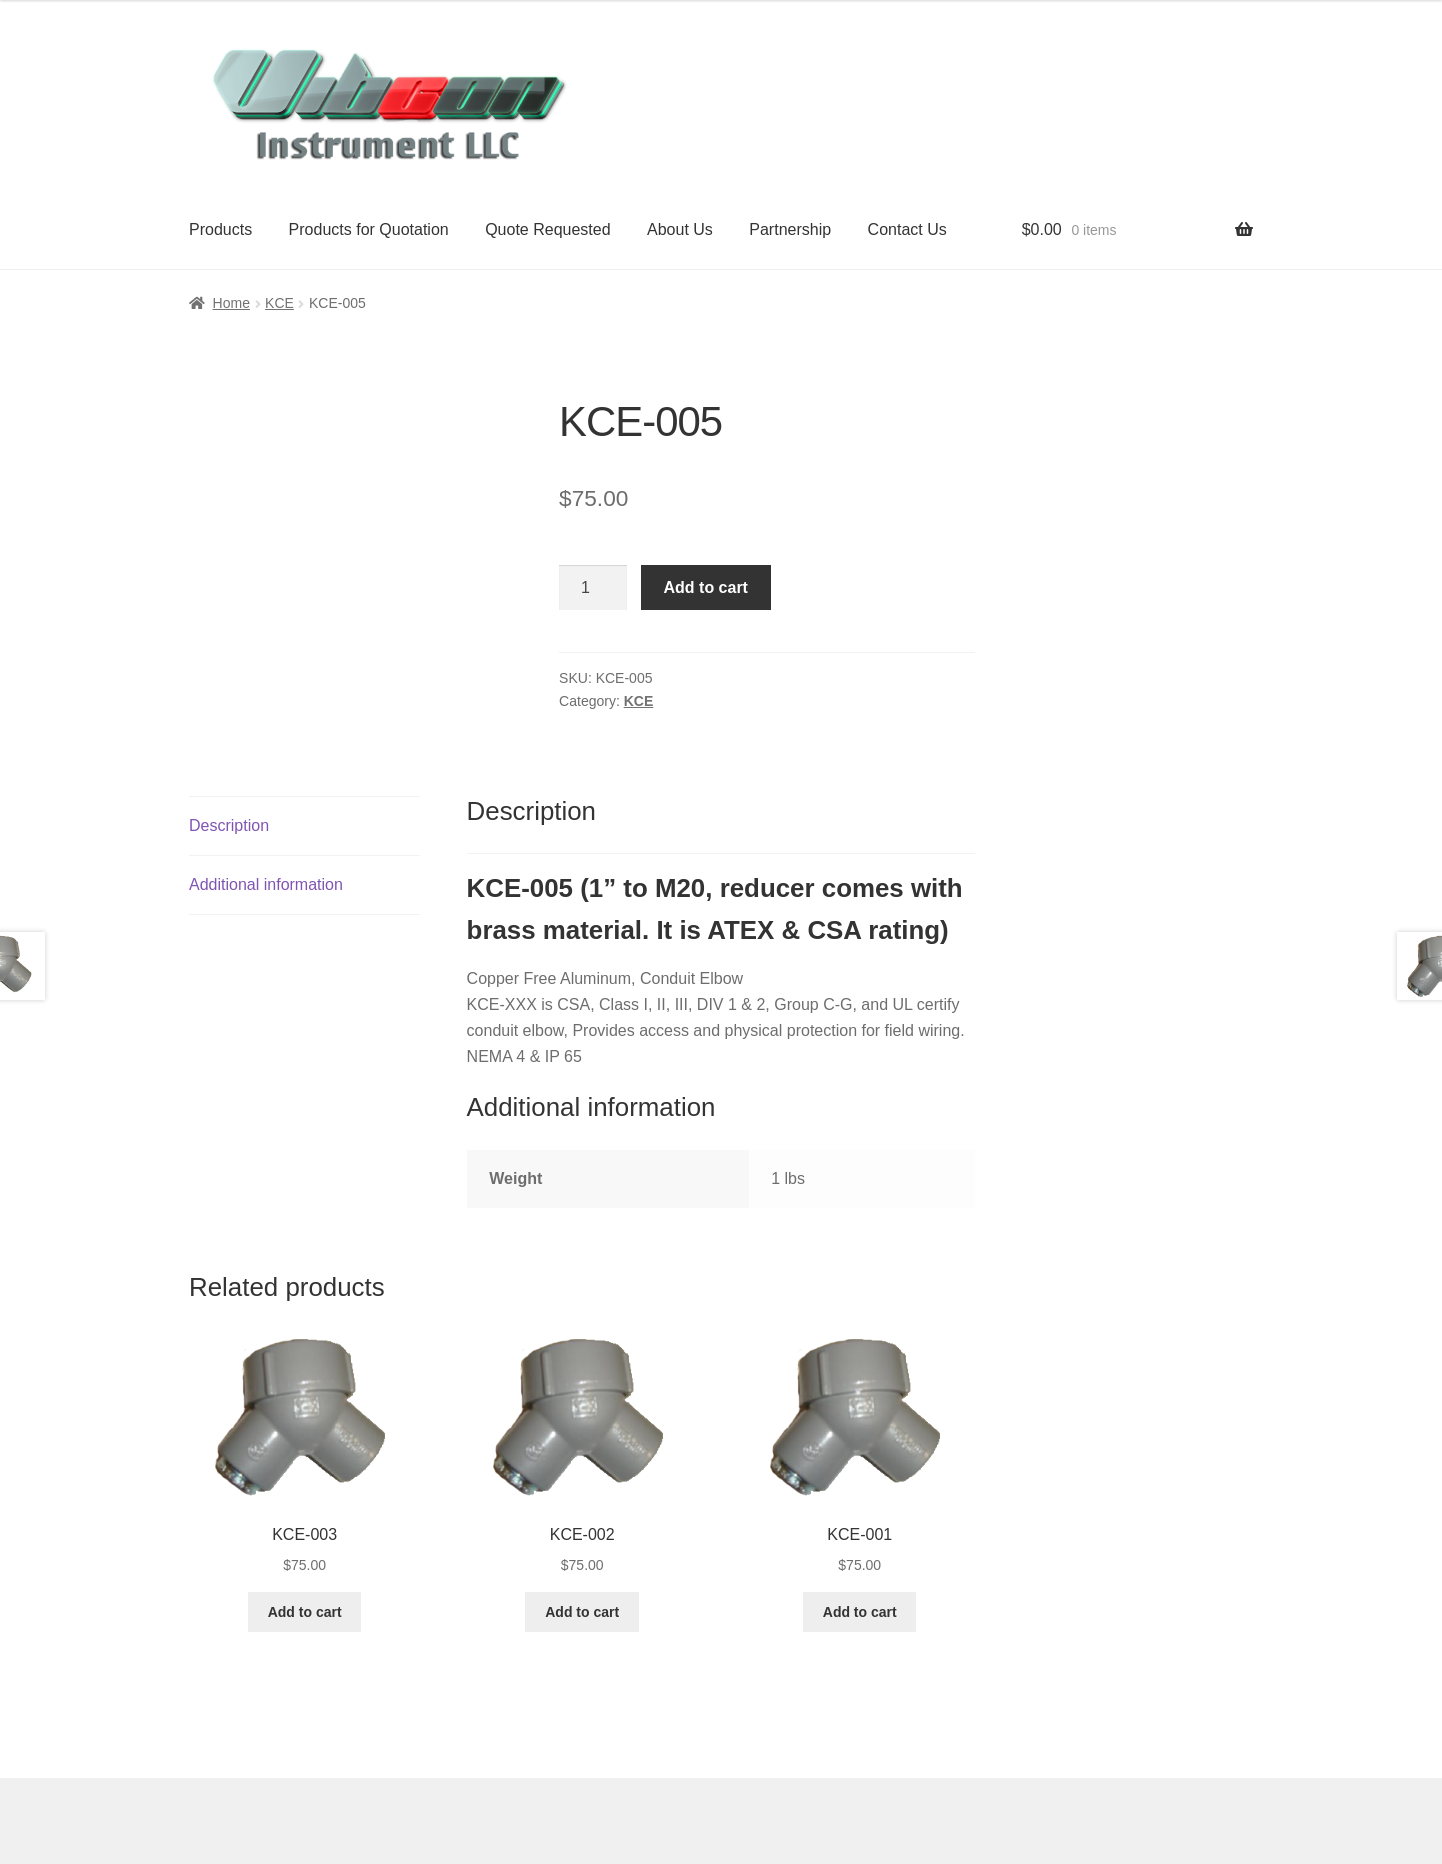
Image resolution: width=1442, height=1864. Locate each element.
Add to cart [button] (305, 1612)
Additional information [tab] (266, 884)
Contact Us (907, 229)
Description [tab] (229, 825)
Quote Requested (547, 229)
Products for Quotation (369, 229)
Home (231, 303)
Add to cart (706, 587)
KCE (279, 303)
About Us (680, 229)
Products (220, 229)
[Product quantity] (593, 588)
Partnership (790, 229)
